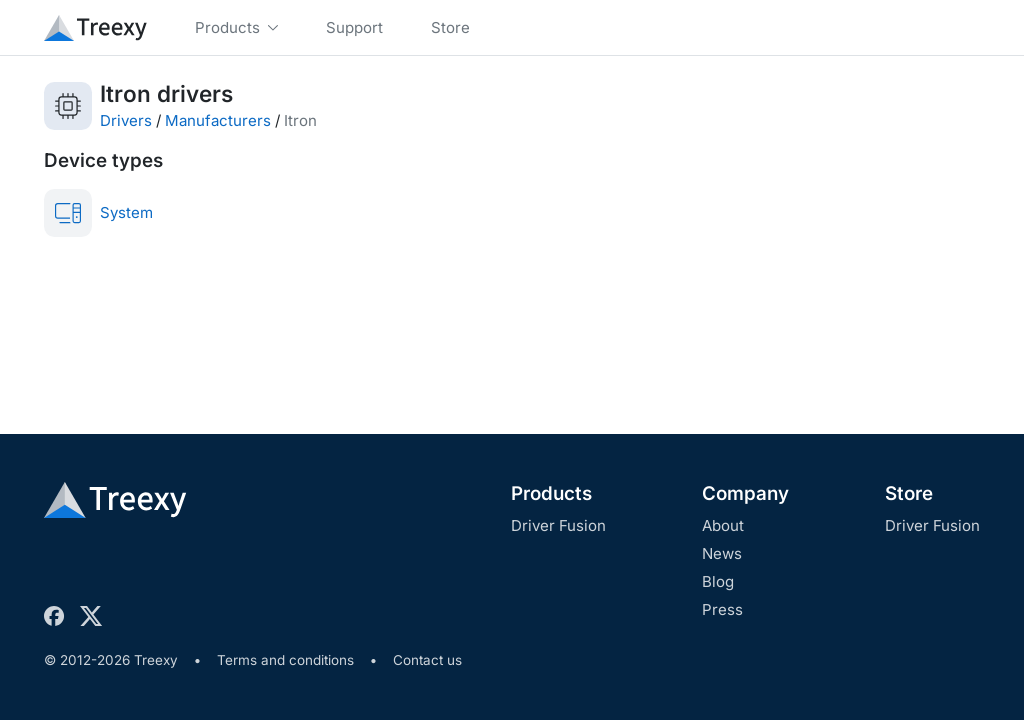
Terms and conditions (285, 660)
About (723, 525)
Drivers (126, 120)
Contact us (427, 660)
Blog (718, 581)
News (722, 553)
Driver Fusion (558, 525)
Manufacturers (218, 120)
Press (722, 609)
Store (909, 493)
